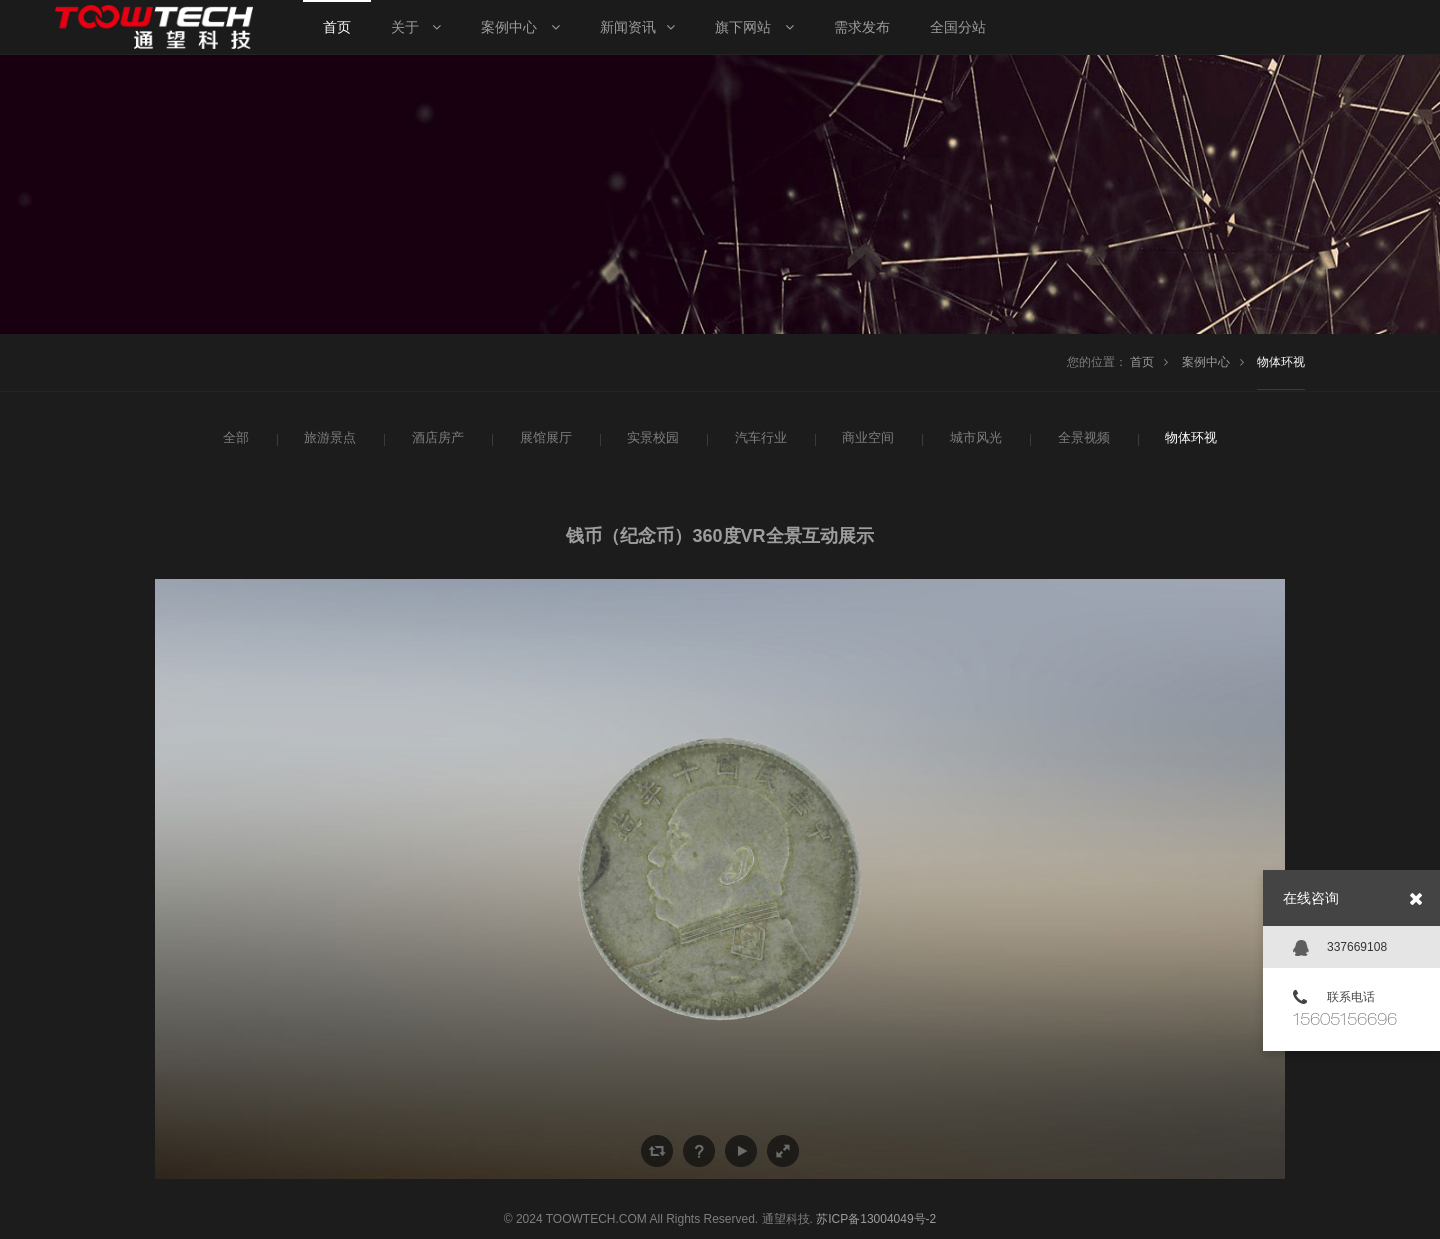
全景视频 (1082, 438)
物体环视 (1281, 362)
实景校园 (651, 438)
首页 (1142, 362)
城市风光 (974, 438)
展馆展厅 (544, 438)
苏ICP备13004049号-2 (876, 1219)
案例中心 (1206, 362)
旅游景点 (328, 438)
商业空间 (866, 438)
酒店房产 (436, 438)
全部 (234, 438)
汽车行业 (759, 438)
